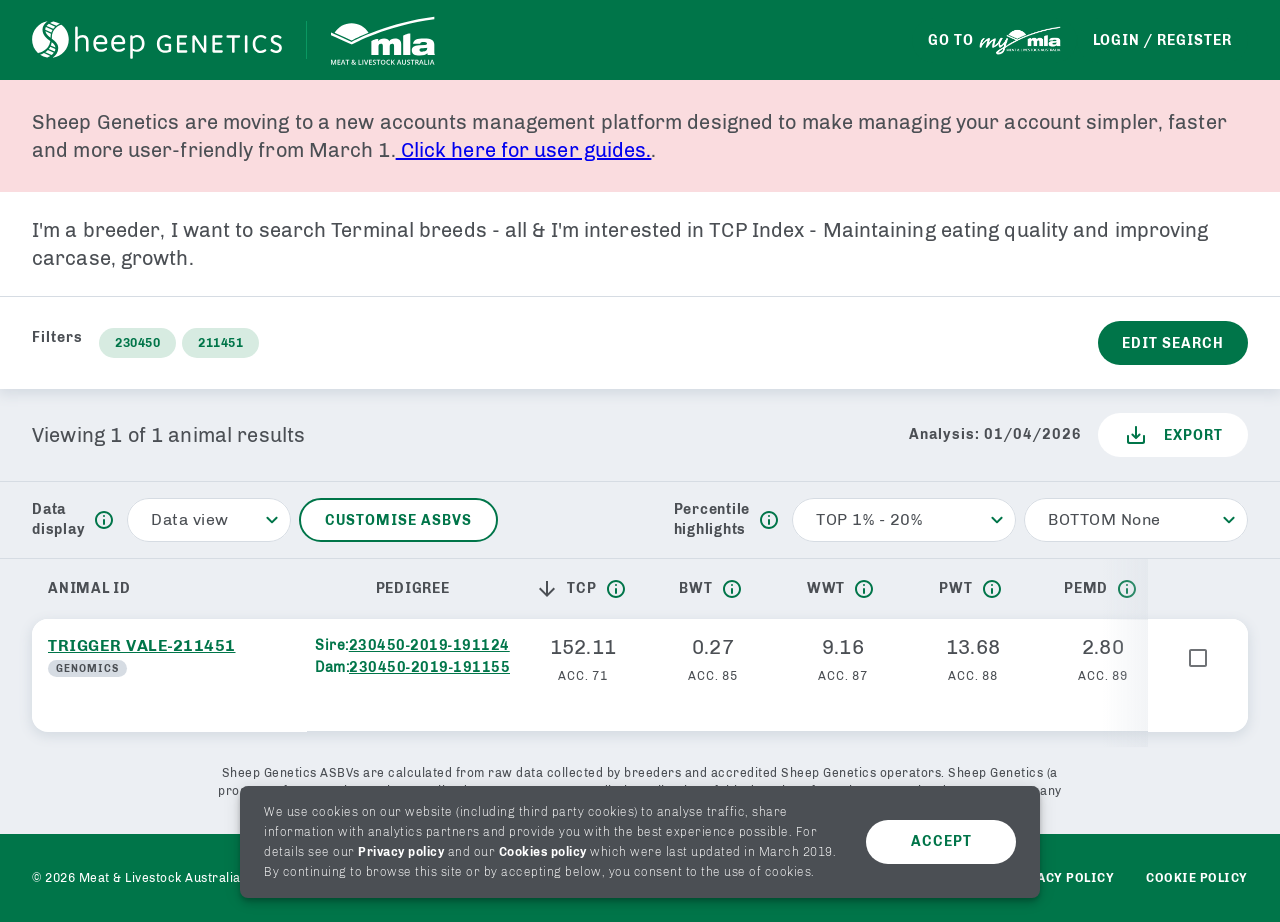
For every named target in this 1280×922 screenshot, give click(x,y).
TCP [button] (565, 589)
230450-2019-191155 (429, 667)
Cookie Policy (1197, 878)
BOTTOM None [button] (1104, 519)
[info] (104, 520)
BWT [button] (695, 588)
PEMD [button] (1086, 588)
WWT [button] (826, 588)
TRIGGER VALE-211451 (142, 645)
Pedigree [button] (413, 588)
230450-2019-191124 (429, 645)
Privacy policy (401, 852)
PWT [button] (955, 588)
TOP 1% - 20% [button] (869, 519)
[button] (551, 589)
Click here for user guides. (524, 150)
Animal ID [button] (89, 588)
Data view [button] (190, 519)
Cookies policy (543, 852)
